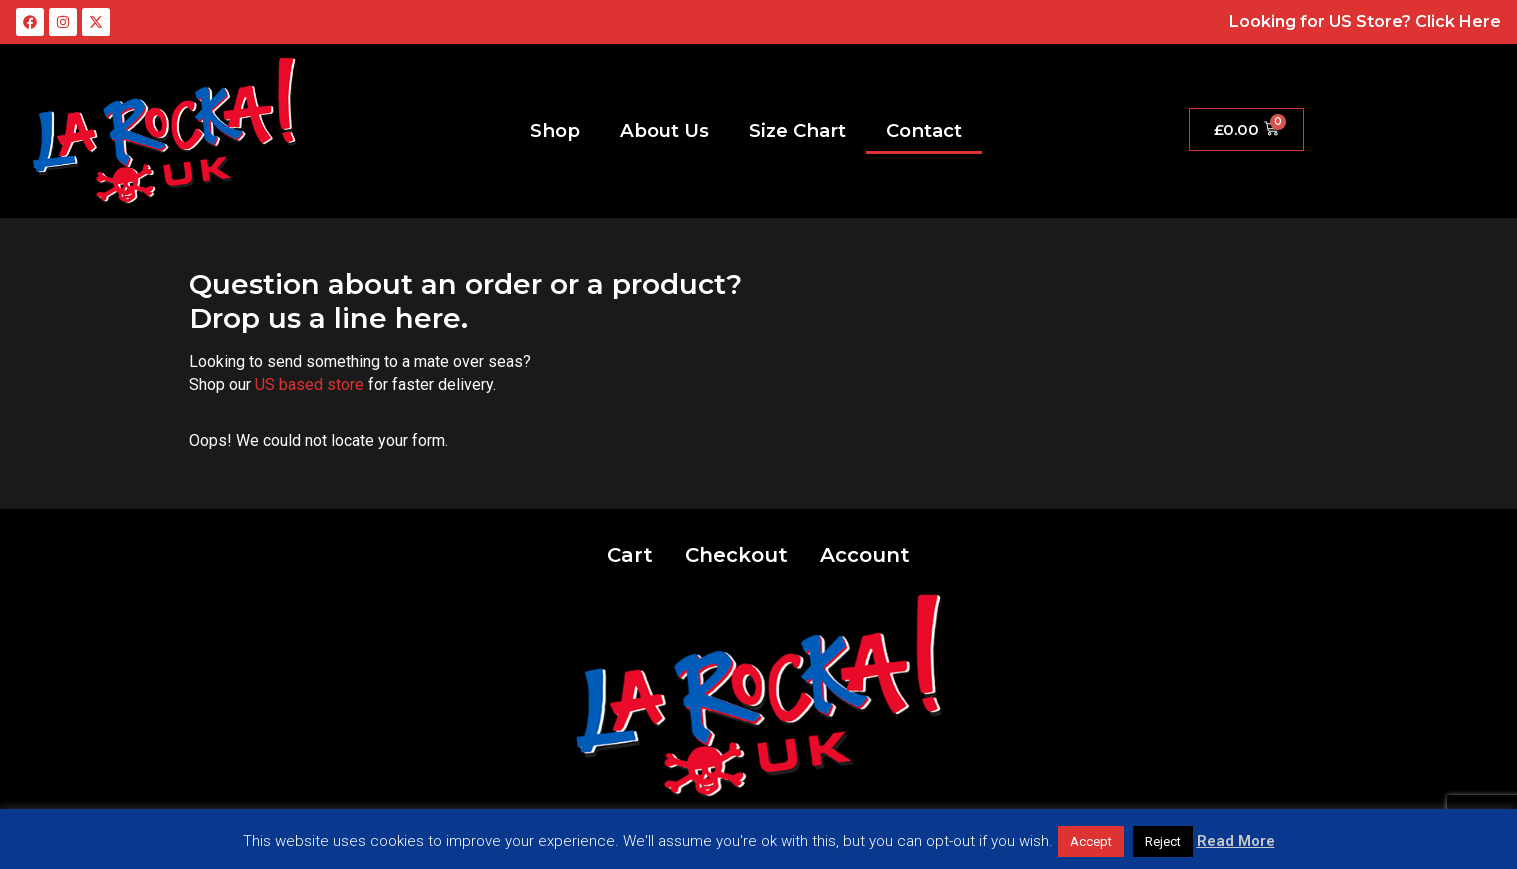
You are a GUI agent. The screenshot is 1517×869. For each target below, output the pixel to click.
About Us (664, 130)
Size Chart (797, 130)
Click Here (1458, 21)
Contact (924, 130)
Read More (1236, 841)
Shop (555, 130)
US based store (309, 384)
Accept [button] (1091, 841)
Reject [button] (1163, 841)
